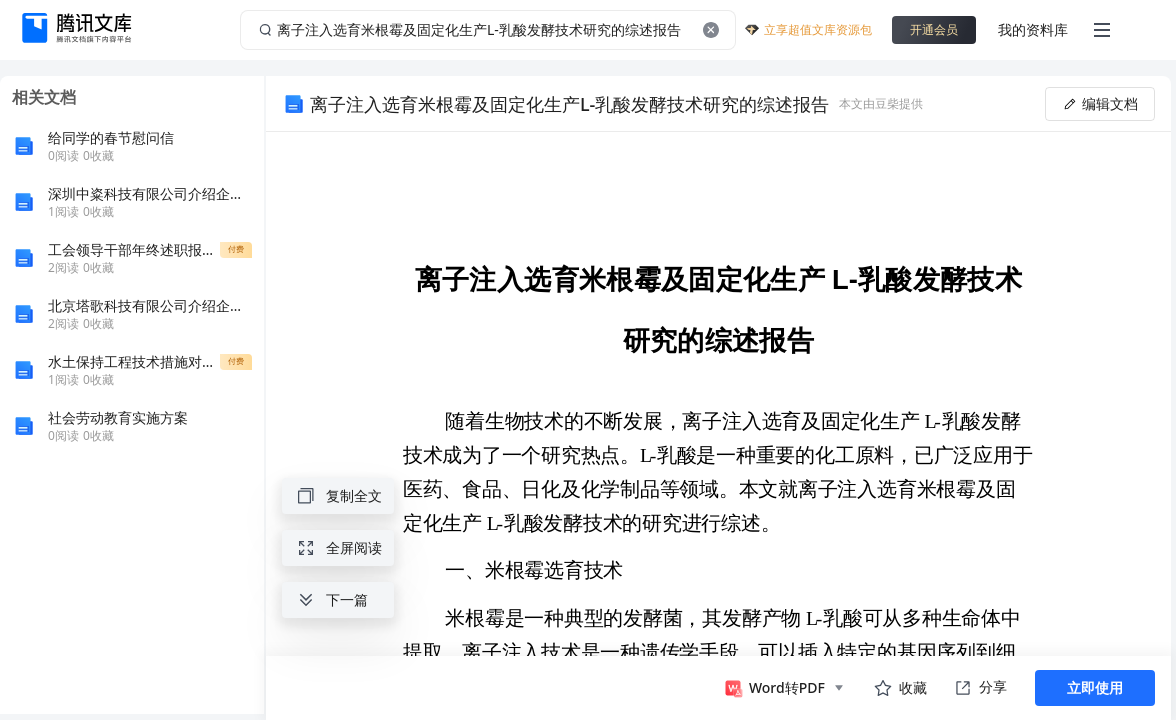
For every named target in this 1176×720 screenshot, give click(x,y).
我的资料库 (1033, 29)
